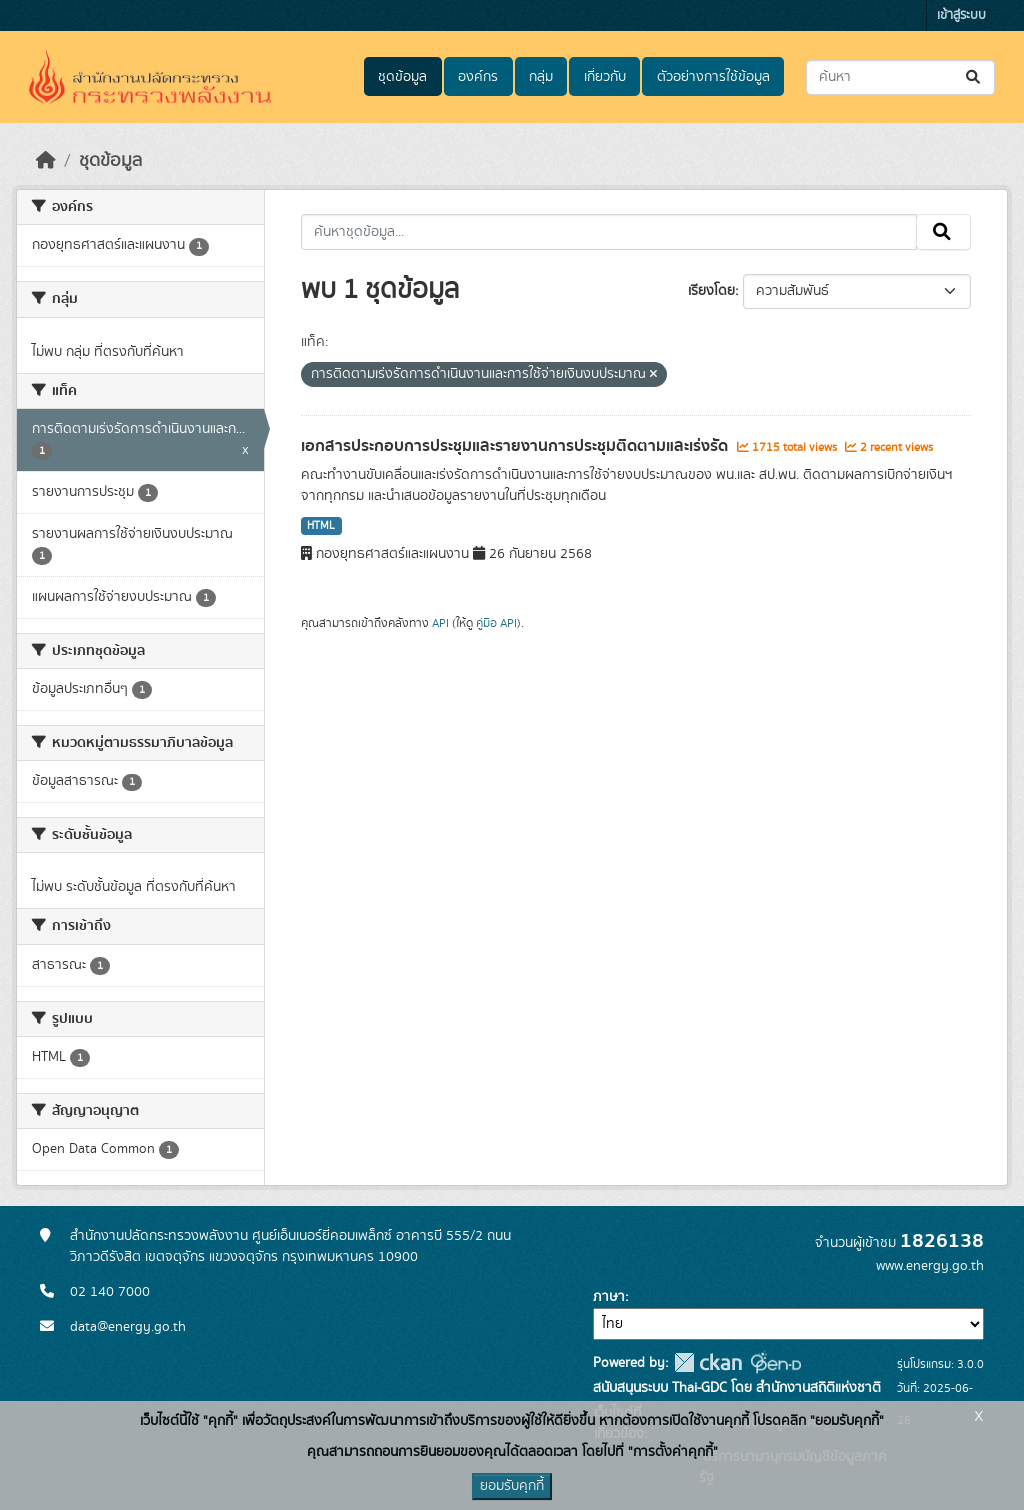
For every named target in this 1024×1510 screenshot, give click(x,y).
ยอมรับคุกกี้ (512, 1486)
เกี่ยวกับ (605, 77)
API (440, 623)
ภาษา (609, 1297)
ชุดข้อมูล (402, 77)
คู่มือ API (496, 623)
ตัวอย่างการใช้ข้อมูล (713, 77)
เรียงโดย (711, 291)
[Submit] (974, 77)
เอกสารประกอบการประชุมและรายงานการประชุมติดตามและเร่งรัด (516, 446)
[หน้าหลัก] (46, 161)
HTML (321, 526)
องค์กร (478, 77)
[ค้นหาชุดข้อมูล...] (900, 77)
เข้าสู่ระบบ (961, 15)
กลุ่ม (541, 77)
